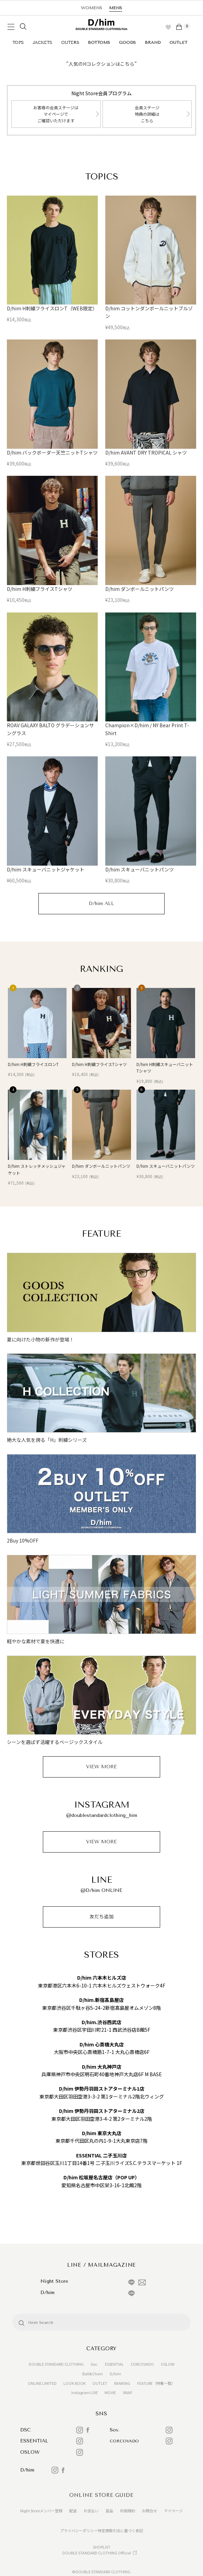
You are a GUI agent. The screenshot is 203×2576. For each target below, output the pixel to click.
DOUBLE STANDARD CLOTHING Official (96, 2552)
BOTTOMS (99, 42)
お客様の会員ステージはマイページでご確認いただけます (56, 113)
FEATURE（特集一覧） (156, 2383)
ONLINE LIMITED (42, 2383)
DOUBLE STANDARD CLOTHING (56, 2364)
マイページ (173, 2510)
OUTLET (178, 42)
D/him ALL (101, 903)
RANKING (122, 2383)
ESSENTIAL (114, 2364)
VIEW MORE (101, 1767)
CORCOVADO (142, 2364)
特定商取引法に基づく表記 (120, 2530)
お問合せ (149, 2510)
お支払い (91, 2510)
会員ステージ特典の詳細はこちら (147, 113)
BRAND (152, 42)
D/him (115, 2373)
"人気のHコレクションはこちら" (101, 63)
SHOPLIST (101, 2547)
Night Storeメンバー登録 (41, 2510)
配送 (73, 2510)
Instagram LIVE (84, 2392)
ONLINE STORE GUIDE (101, 2495)
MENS (115, 7)
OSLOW (168, 2364)
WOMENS (91, 7)
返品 (109, 2510)
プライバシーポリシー (79, 2530)
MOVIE (110, 2392)
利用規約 (127, 2510)
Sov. (94, 2364)
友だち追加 (101, 1917)
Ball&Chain (92, 2373)
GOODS (127, 42)
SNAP (127, 2392)
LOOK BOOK (74, 2383)
